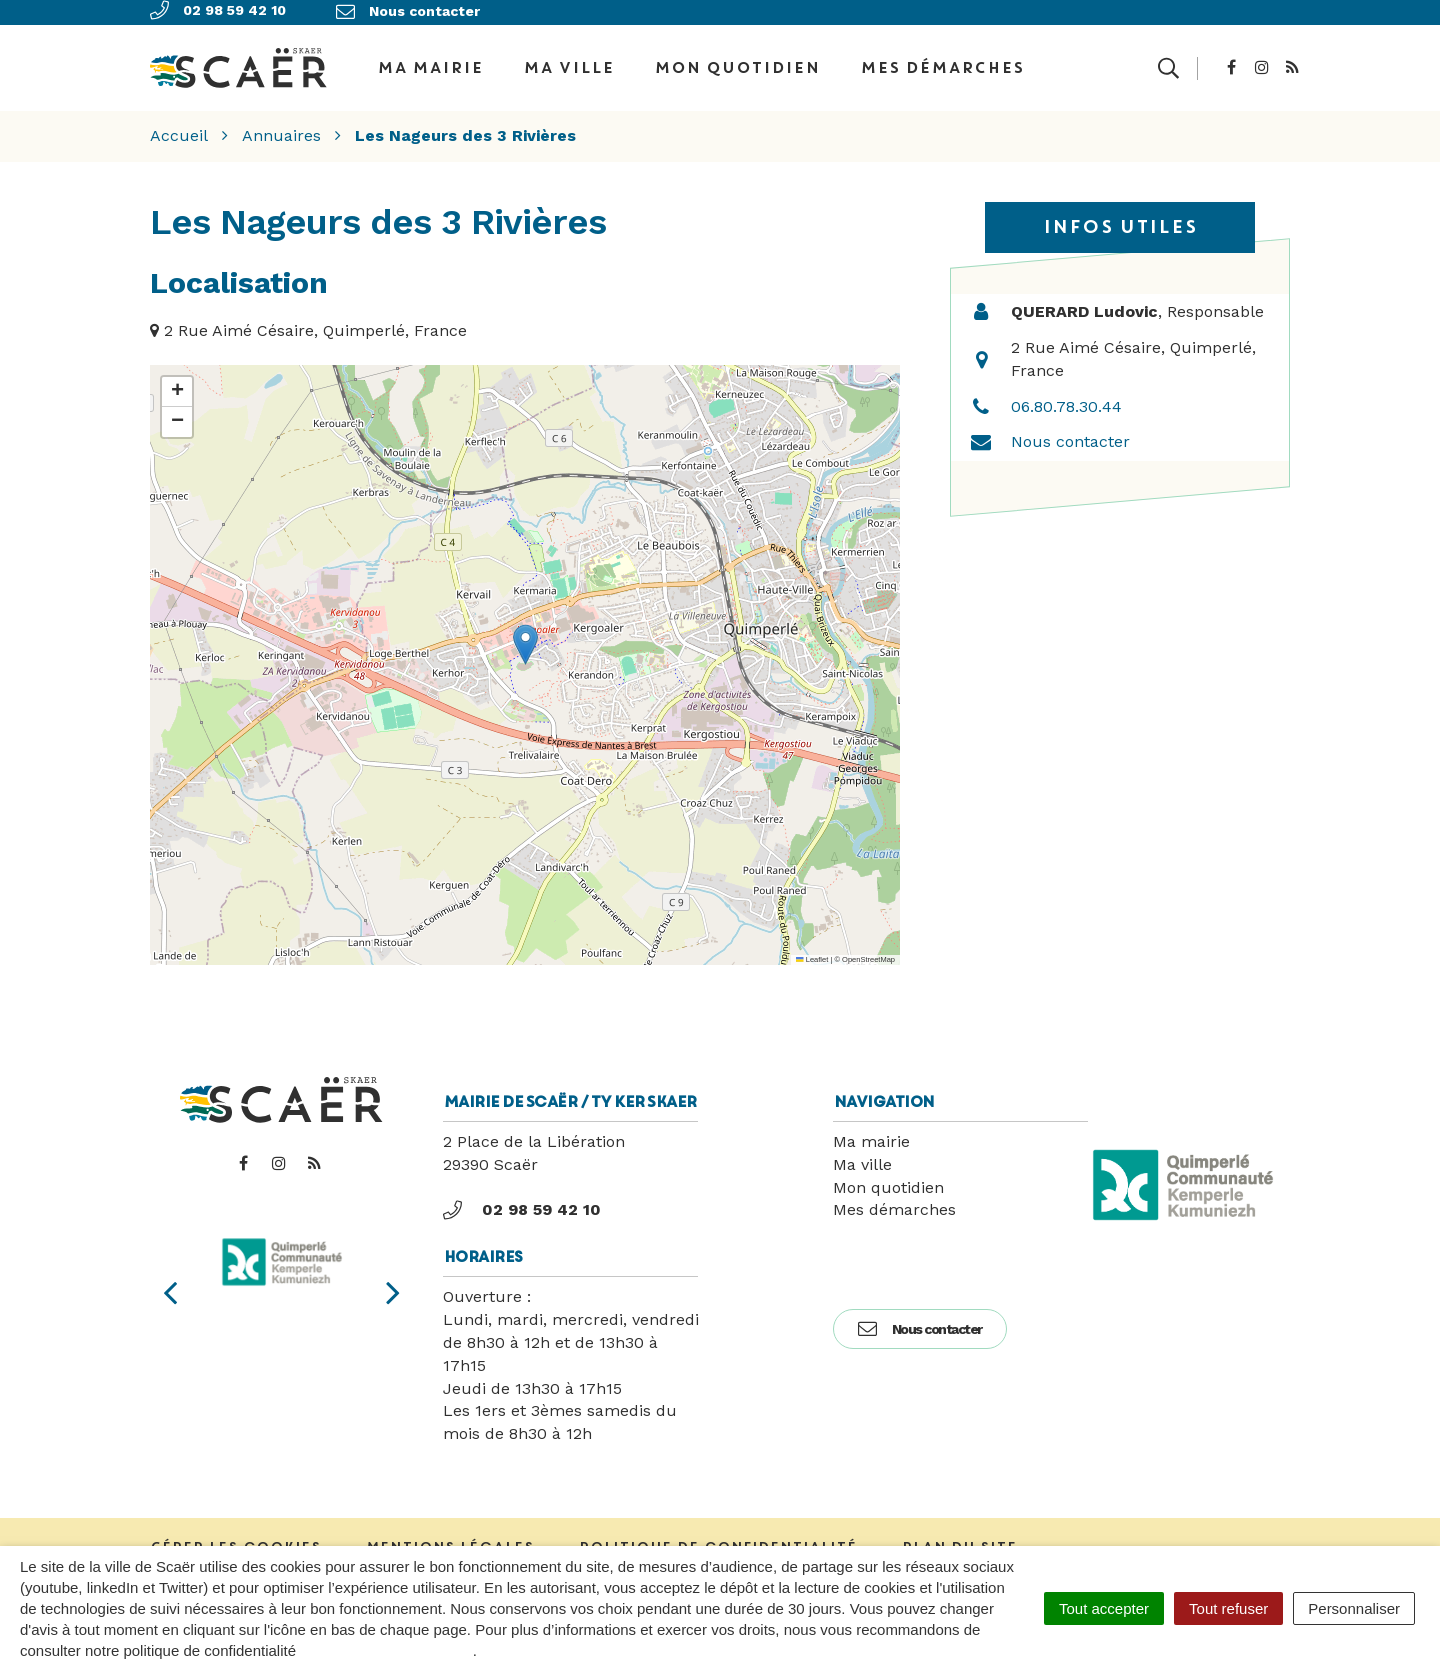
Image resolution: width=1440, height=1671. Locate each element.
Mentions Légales (450, 1540)
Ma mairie (871, 1134)
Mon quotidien (737, 64)
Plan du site (959, 1540)
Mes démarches (942, 64)
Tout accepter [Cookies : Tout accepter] (1104, 1608)
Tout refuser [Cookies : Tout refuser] (1228, 1608)
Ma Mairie (430, 64)
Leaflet (812, 952)
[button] (525, 638)
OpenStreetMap (868, 952)
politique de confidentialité (386, 1650)
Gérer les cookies (235, 1540)
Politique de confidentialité (718, 1540)
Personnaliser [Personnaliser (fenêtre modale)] (1354, 1608)
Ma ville (568, 64)
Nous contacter (1070, 435)
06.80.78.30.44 (1066, 399)
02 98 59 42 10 (522, 1203)
